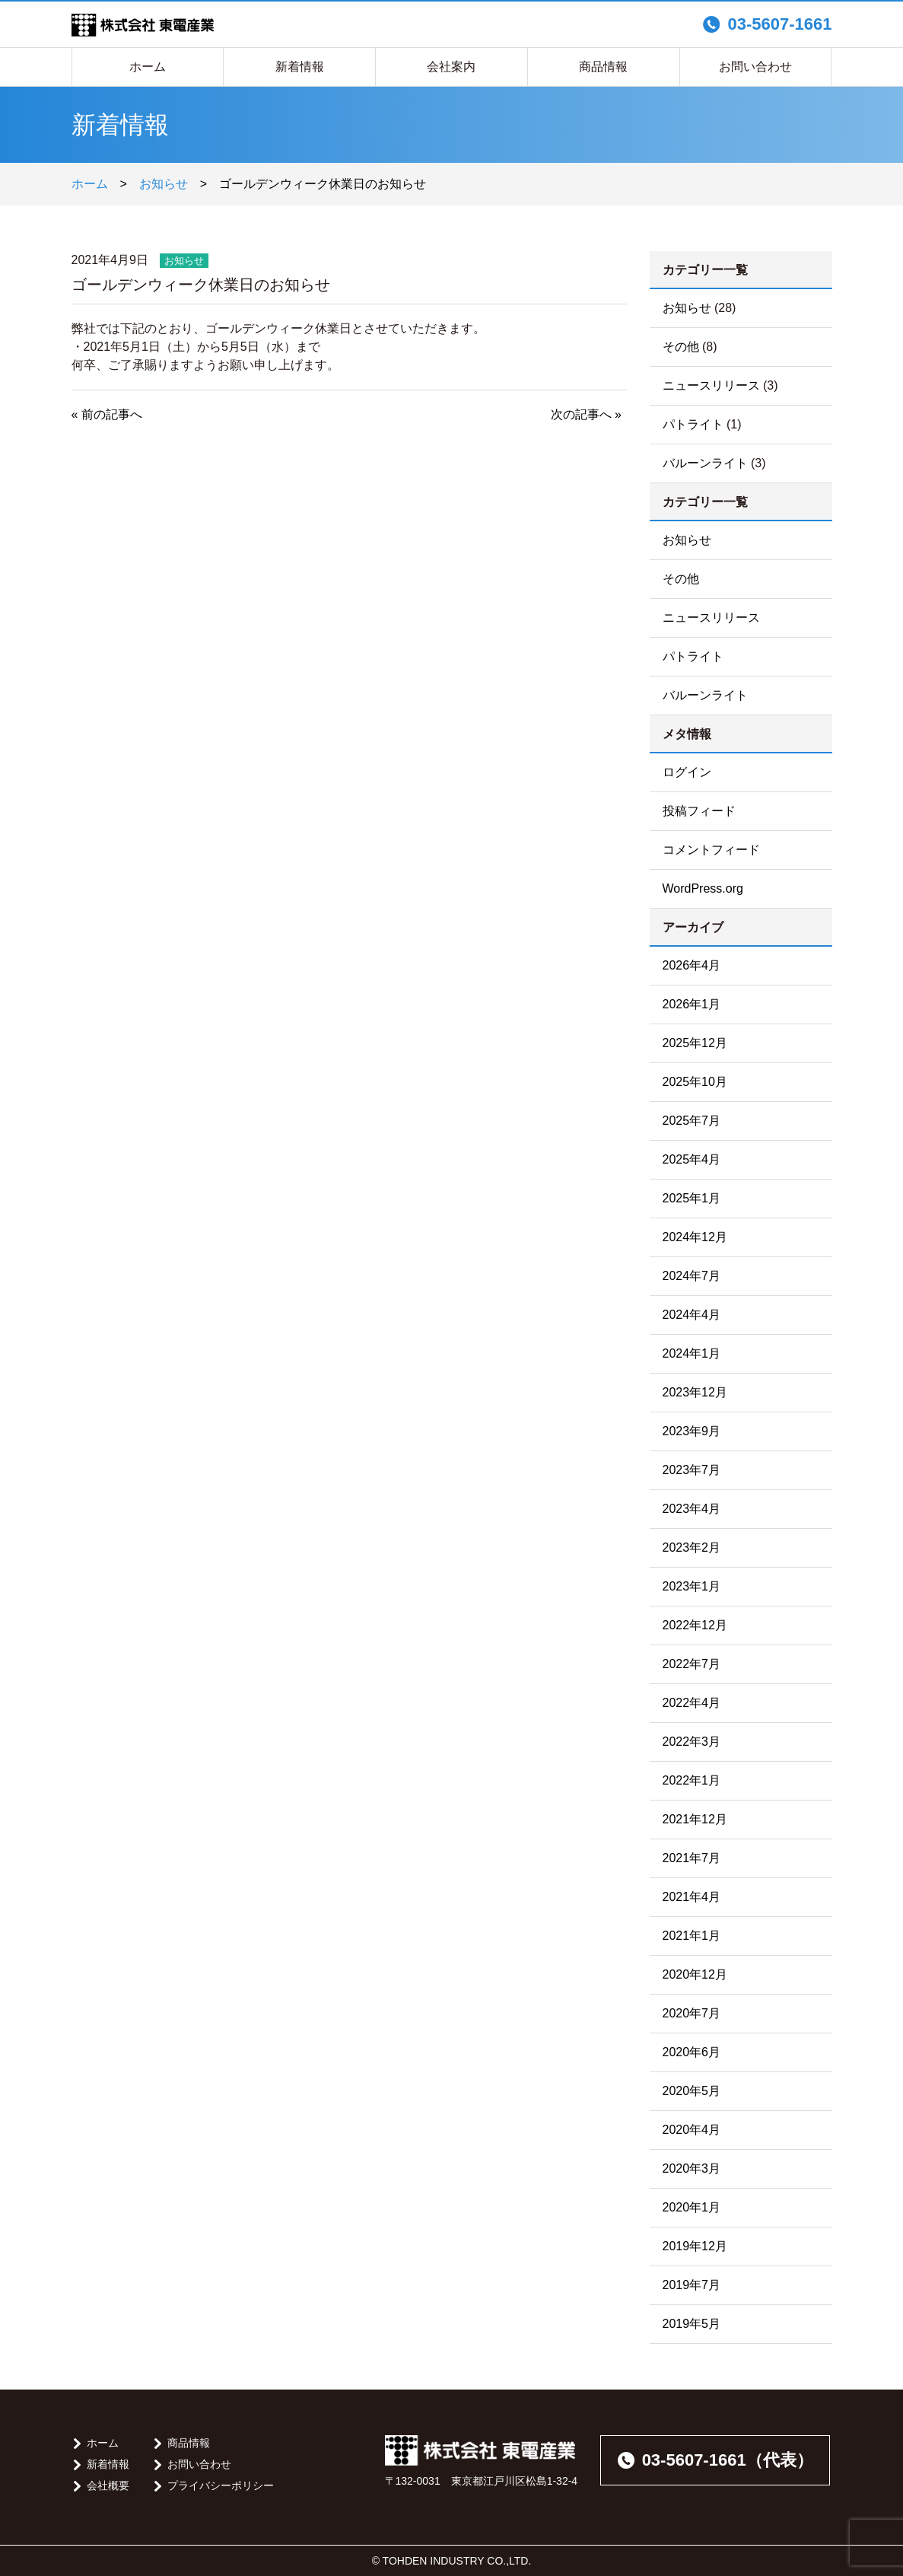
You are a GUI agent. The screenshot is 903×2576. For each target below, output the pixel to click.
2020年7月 (692, 2013)
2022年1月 (692, 1780)
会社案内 (451, 66)
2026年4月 (692, 965)
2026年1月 (692, 1004)
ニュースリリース (711, 385)
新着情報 (299, 66)
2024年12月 (695, 1237)
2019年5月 (692, 2323)
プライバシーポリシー (220, 2485)
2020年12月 (695, 1974)
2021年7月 (692, 1858)
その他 (681, 346)
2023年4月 (692, 1508)
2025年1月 (692, 1198)
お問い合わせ (755, 66)
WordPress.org (703, 888)
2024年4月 (692, 1314)
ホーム (147, 66)
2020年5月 (692, 2090)
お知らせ (163, 183)
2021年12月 (695, 1819)
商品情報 (603, 66)
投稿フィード (699, 810)
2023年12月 (695, 1392)
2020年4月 (692, 2129)
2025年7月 (692, 1120)
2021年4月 (692, 1896)
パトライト (693, 424)
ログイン (687, 772)
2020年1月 (692, 2207)
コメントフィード (711, 849)
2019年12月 (695, 2246)
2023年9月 (692, 1431)
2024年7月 (692, 1275)
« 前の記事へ (107, 414)
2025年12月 (695, 1042)
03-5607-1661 (767, 23)
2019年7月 (692, 2284)
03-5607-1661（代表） (715, 2459)
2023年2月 (692, 1547)
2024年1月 (692, 1353)
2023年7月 (692, 1469)
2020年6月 (692, 2052)
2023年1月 (692, 1586)
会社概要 (108, 2485)
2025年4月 (692, 1159)
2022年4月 (692, 1702)
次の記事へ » (586, 414)
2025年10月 (695, 1081)
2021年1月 (692, 1935)
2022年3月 (692, 1741)
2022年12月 (695, 1625)
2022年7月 (692, 1663)
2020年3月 (692, 2168)
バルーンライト (705, 463)
